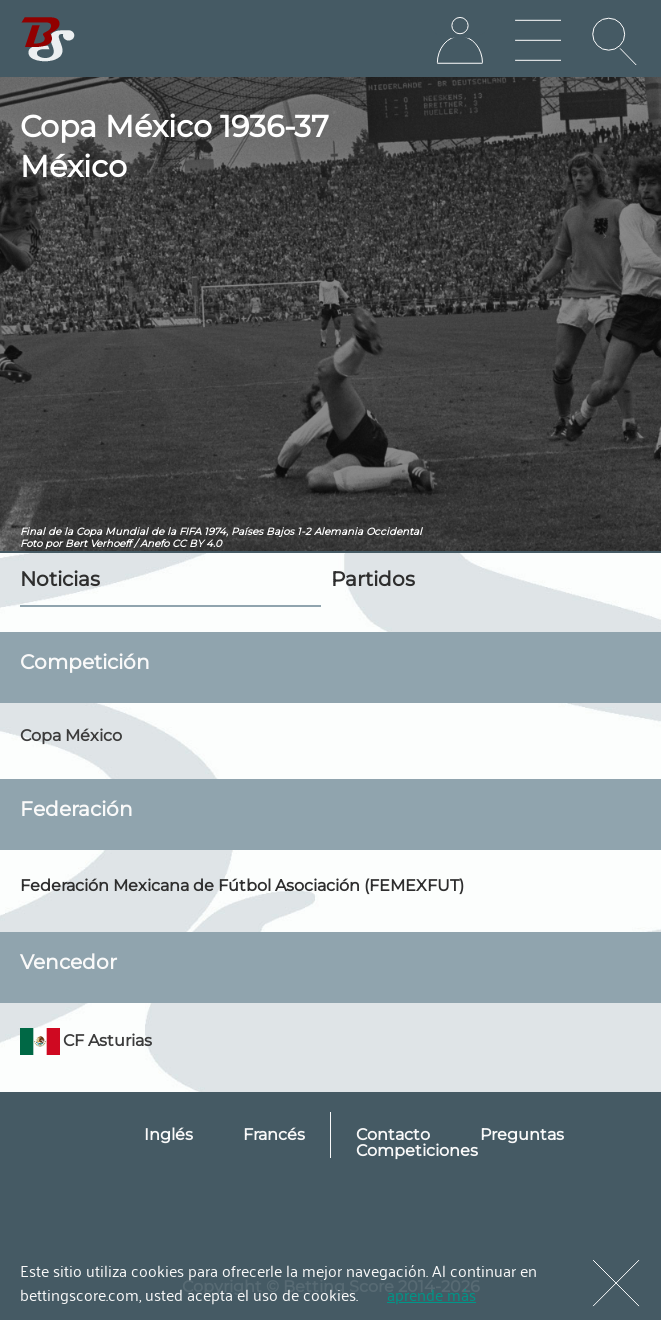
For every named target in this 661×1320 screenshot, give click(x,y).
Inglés (168, 1134)
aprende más (431, 1294)
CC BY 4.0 (197, 543)
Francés (274, 1134)
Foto (31, 543)
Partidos (373, 579)
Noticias (60, 579)
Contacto (393, 1134)
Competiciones (417, 1150)
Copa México (71, 735)
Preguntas (522, 1134)
